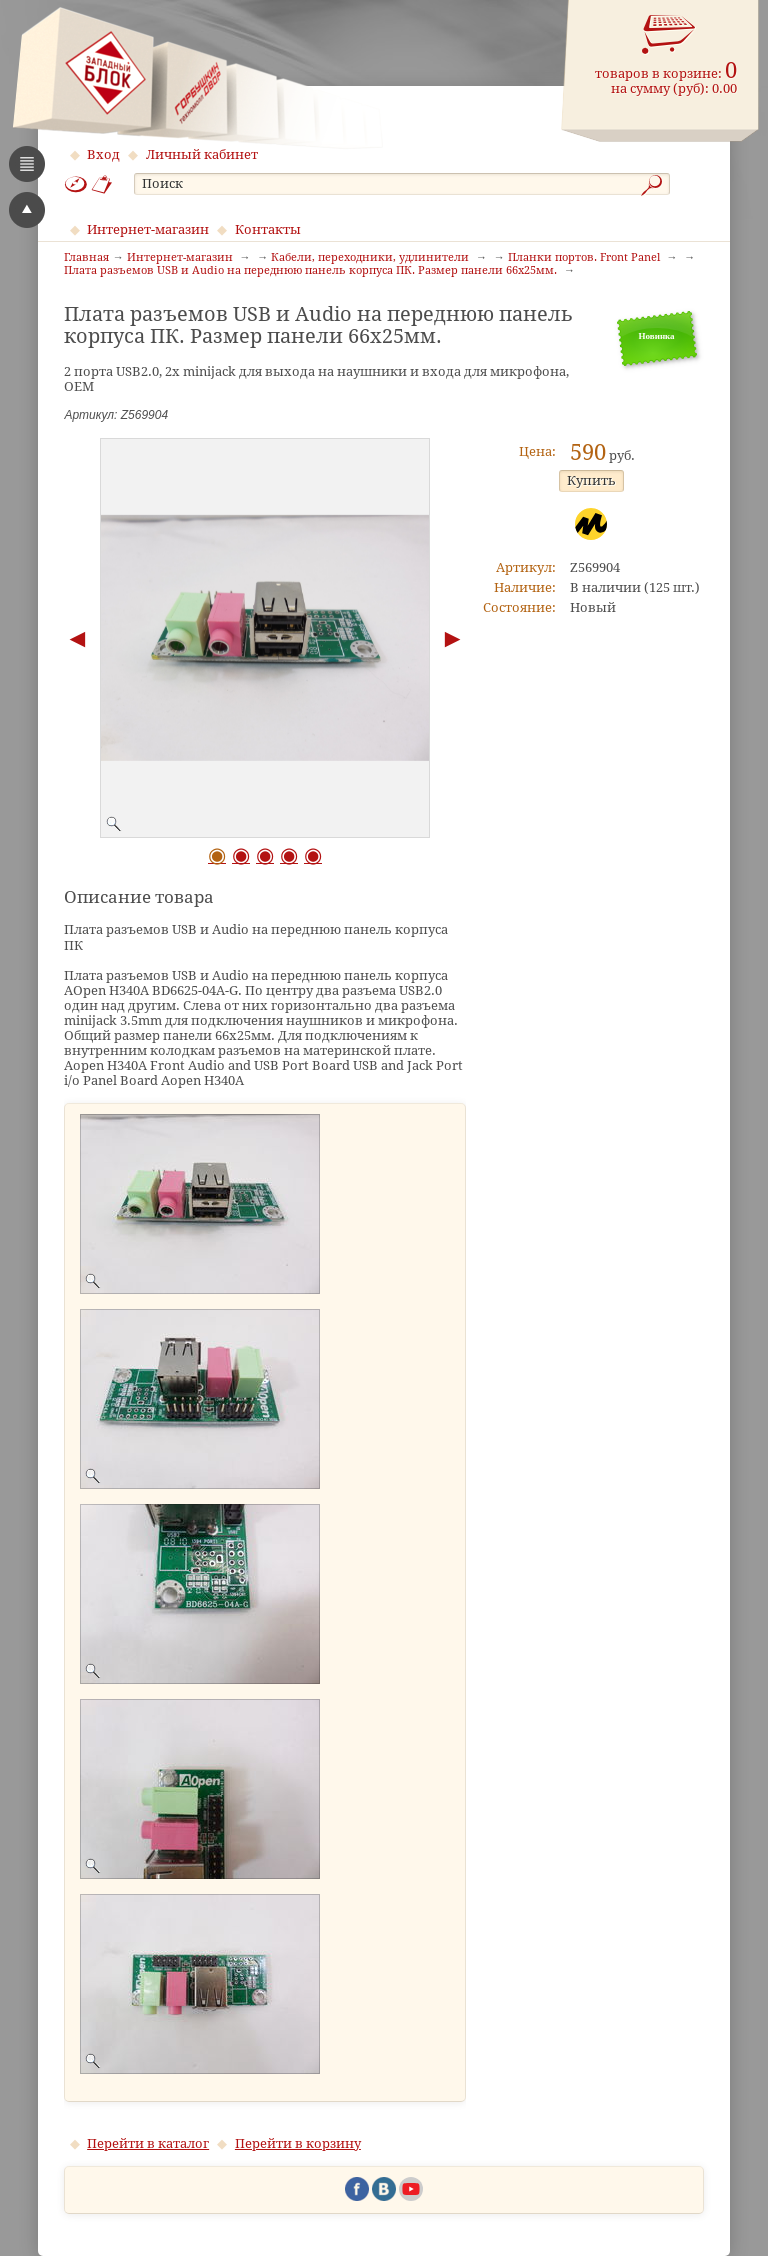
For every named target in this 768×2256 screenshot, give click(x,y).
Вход (103, 154)
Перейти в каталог (148, 2143)
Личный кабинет (202, 154)
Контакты (268, 229)
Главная (86, 258)
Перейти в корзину (298, 2143)
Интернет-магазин (148, 229)
